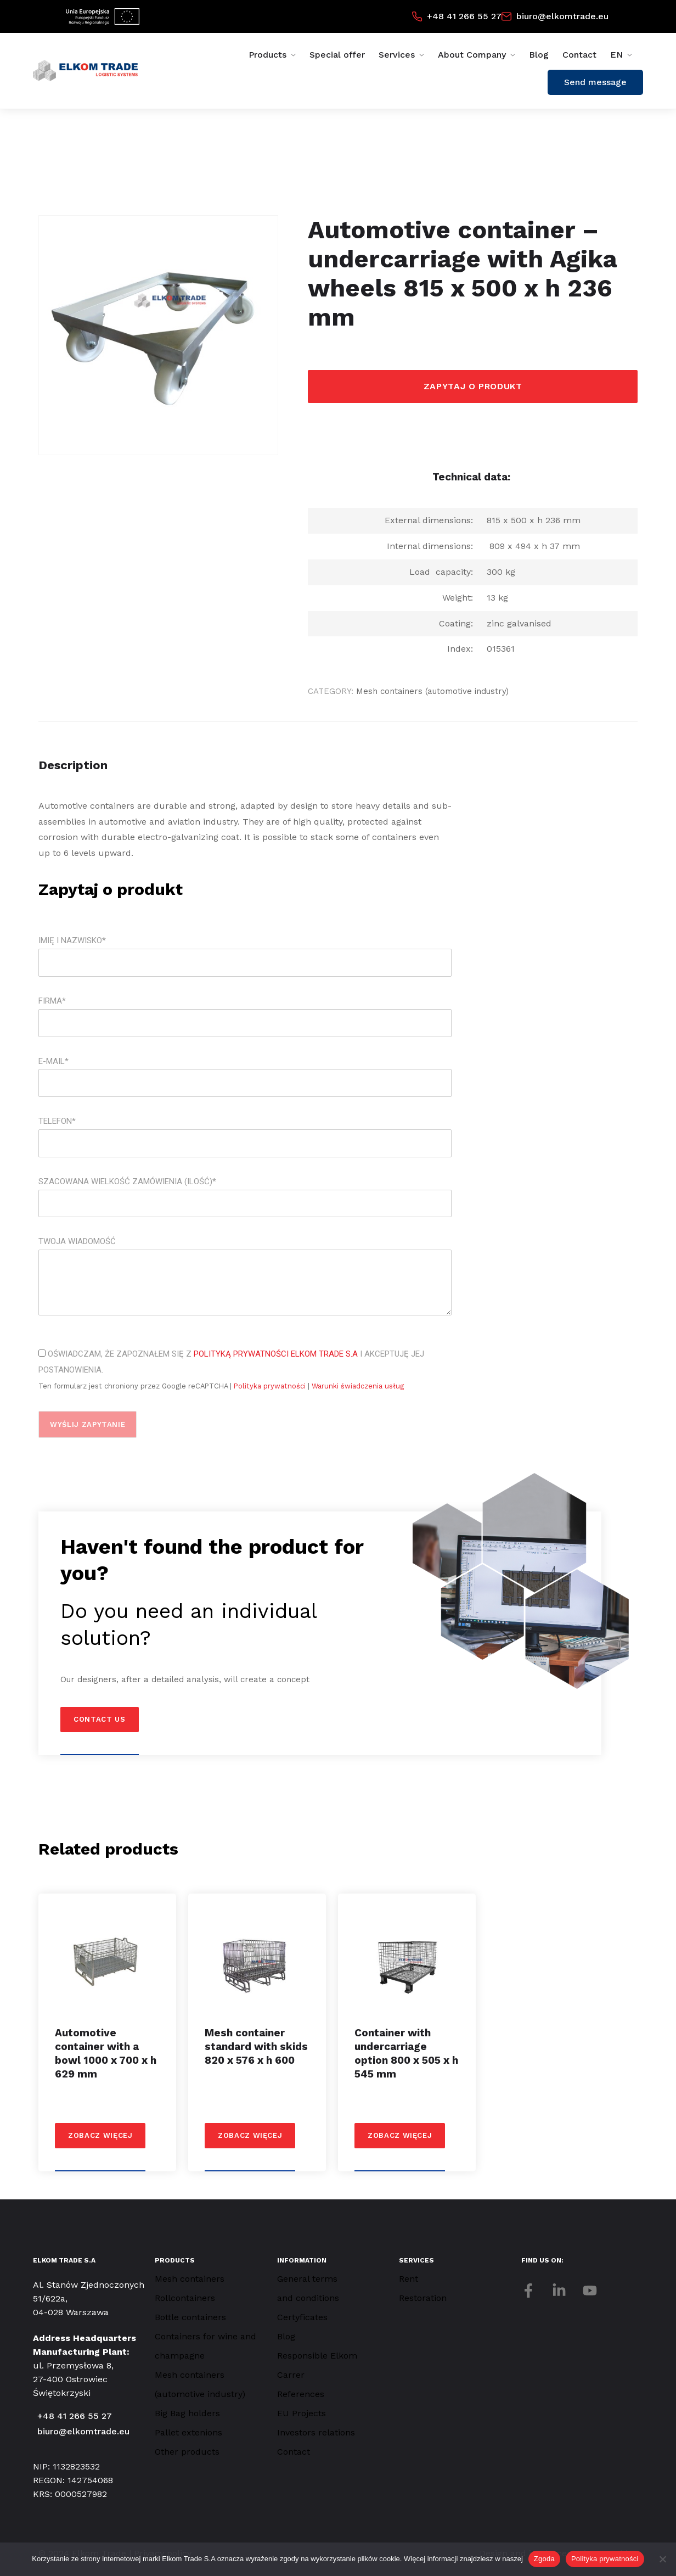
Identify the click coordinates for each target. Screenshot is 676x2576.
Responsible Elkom (317, 2355)
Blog (539, 54)
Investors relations (316, 2432)
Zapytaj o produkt (473, 386)
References (300, 2394)
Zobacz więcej (100, 2135)
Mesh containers (189, 2278)
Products (267, 54)
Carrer (291, 2375)
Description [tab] (73, 765)
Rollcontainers (185, 2298)
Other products (187, 2451)
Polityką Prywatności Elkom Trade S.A (276, 1354)
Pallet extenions (188, 2432)
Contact (579, 54)
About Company (472, 54)
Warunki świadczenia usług (358, 1386)
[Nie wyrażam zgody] (662, 2558)
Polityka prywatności (271, 1386)
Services (397, 54)
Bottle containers (190, 2317)
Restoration (423, 2298)
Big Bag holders (187, 2413)
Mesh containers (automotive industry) (432, 691)
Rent (408, 2278)
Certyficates (302, 2317)
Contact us (100, 1719)
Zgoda (544, 2559)
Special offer (337, 54)
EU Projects (301, 2413)
